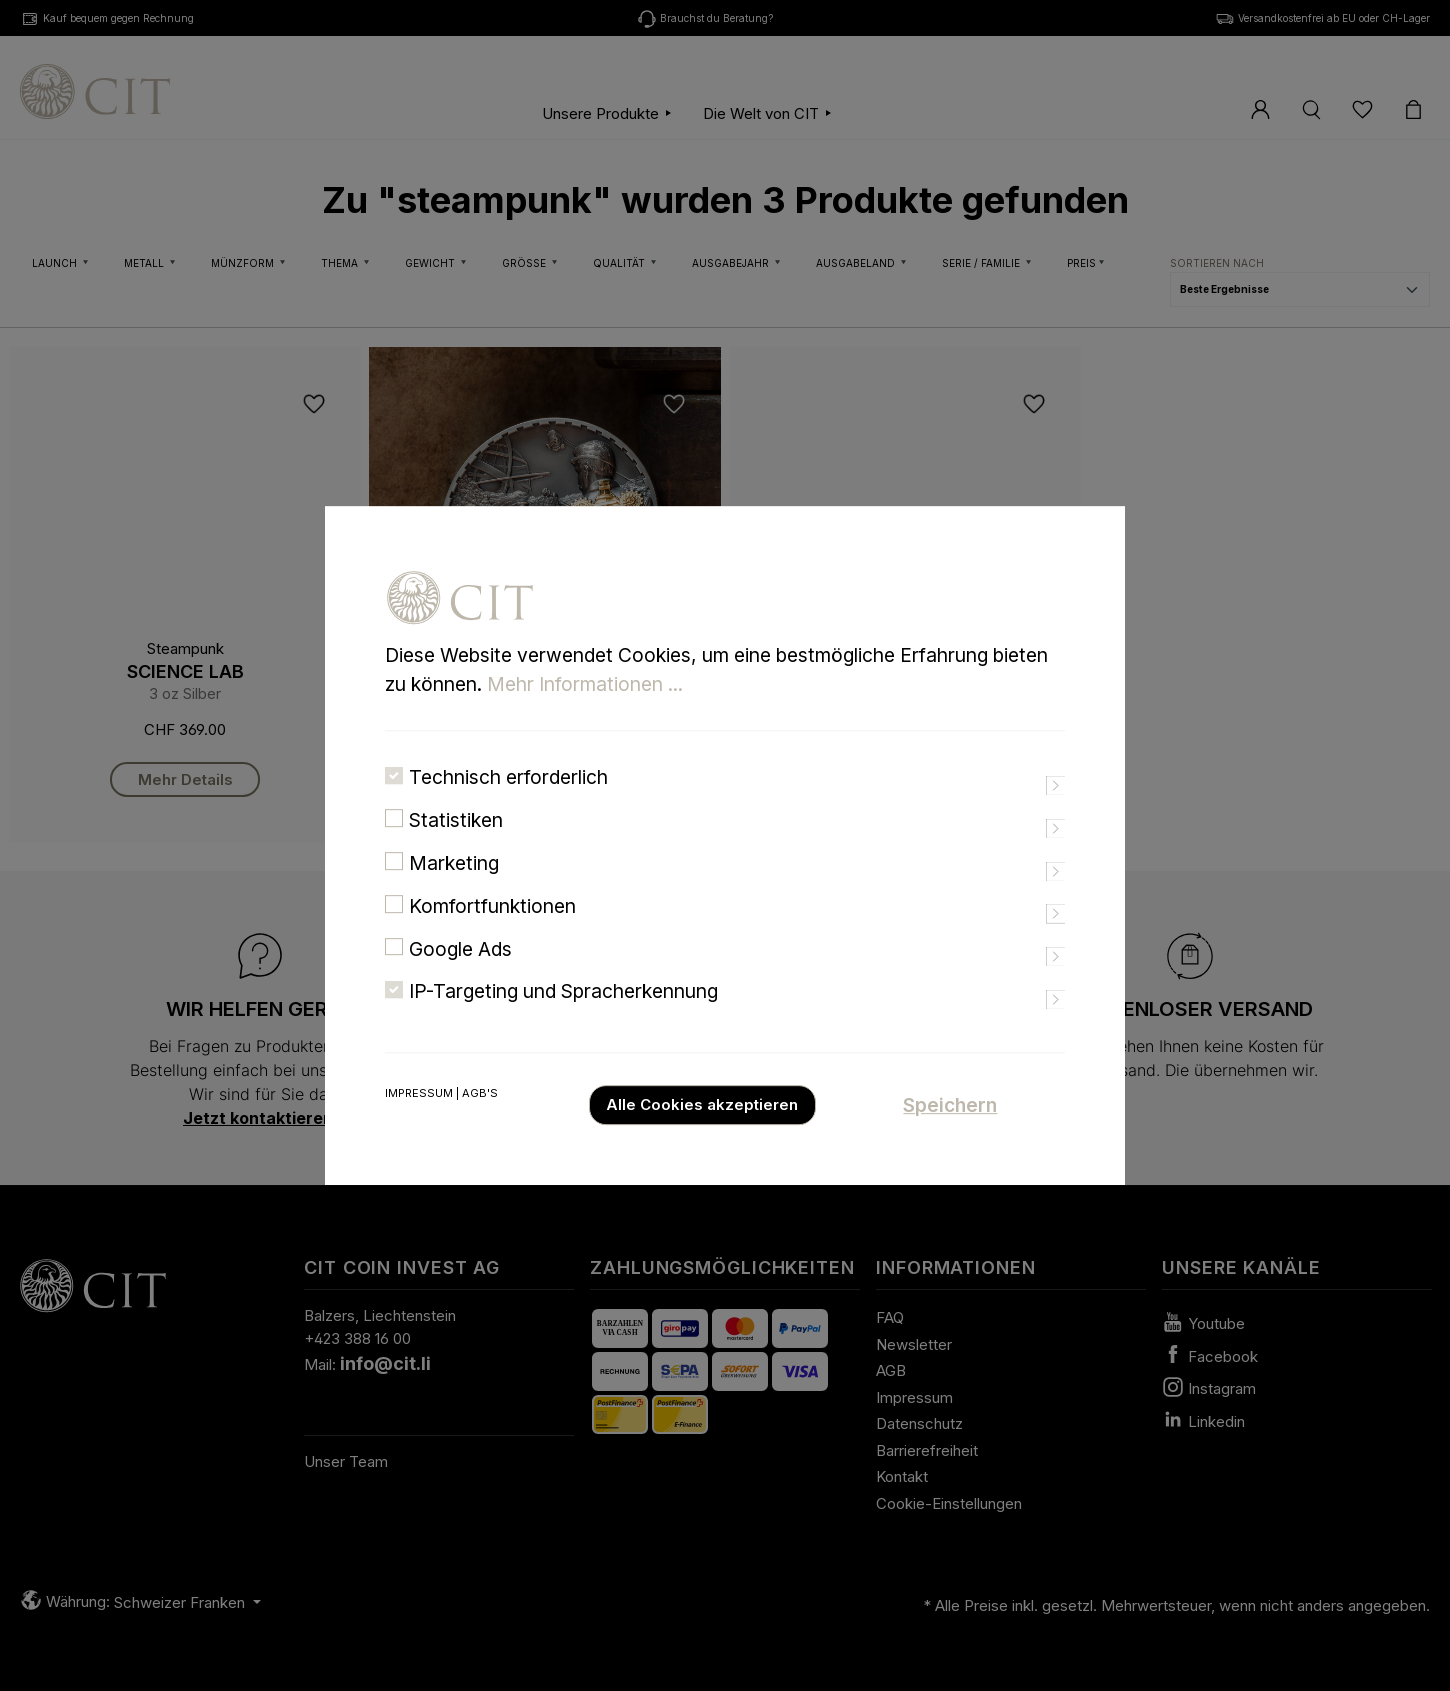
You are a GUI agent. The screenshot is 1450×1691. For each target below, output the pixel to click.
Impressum (419, 1121)
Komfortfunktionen (492, 933)
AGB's (480, 1121)
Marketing (454, 891)
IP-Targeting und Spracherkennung (563, 1019)
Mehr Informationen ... (585, 711)
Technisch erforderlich (508, 805)
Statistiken (456, 848)
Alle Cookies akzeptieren (702, 1132)
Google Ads (460, 976)
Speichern (950, 1133)
